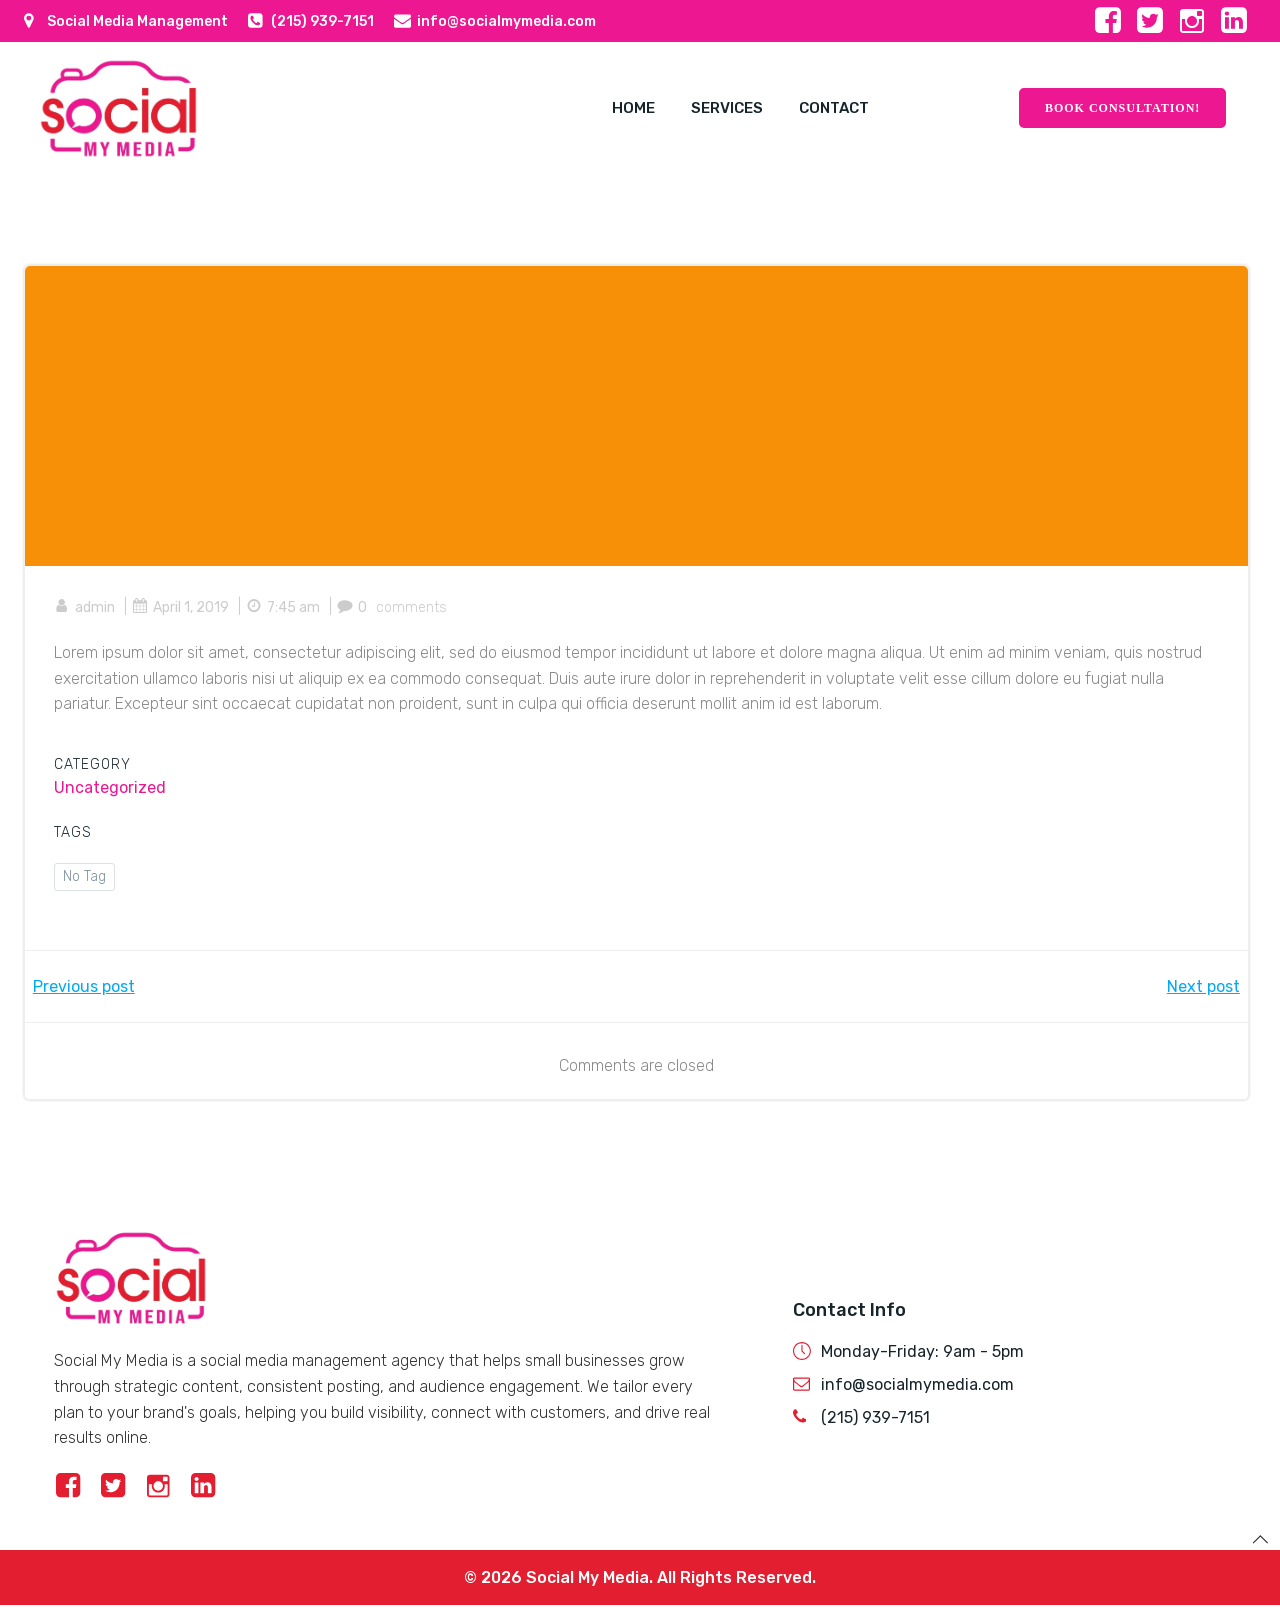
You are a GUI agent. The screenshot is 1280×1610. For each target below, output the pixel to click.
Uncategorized (111, 786)
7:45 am (284, 606)
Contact (824, 107)
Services (713, 107)
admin (85, 606)
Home (615, 107)
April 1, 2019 (181, 606)
